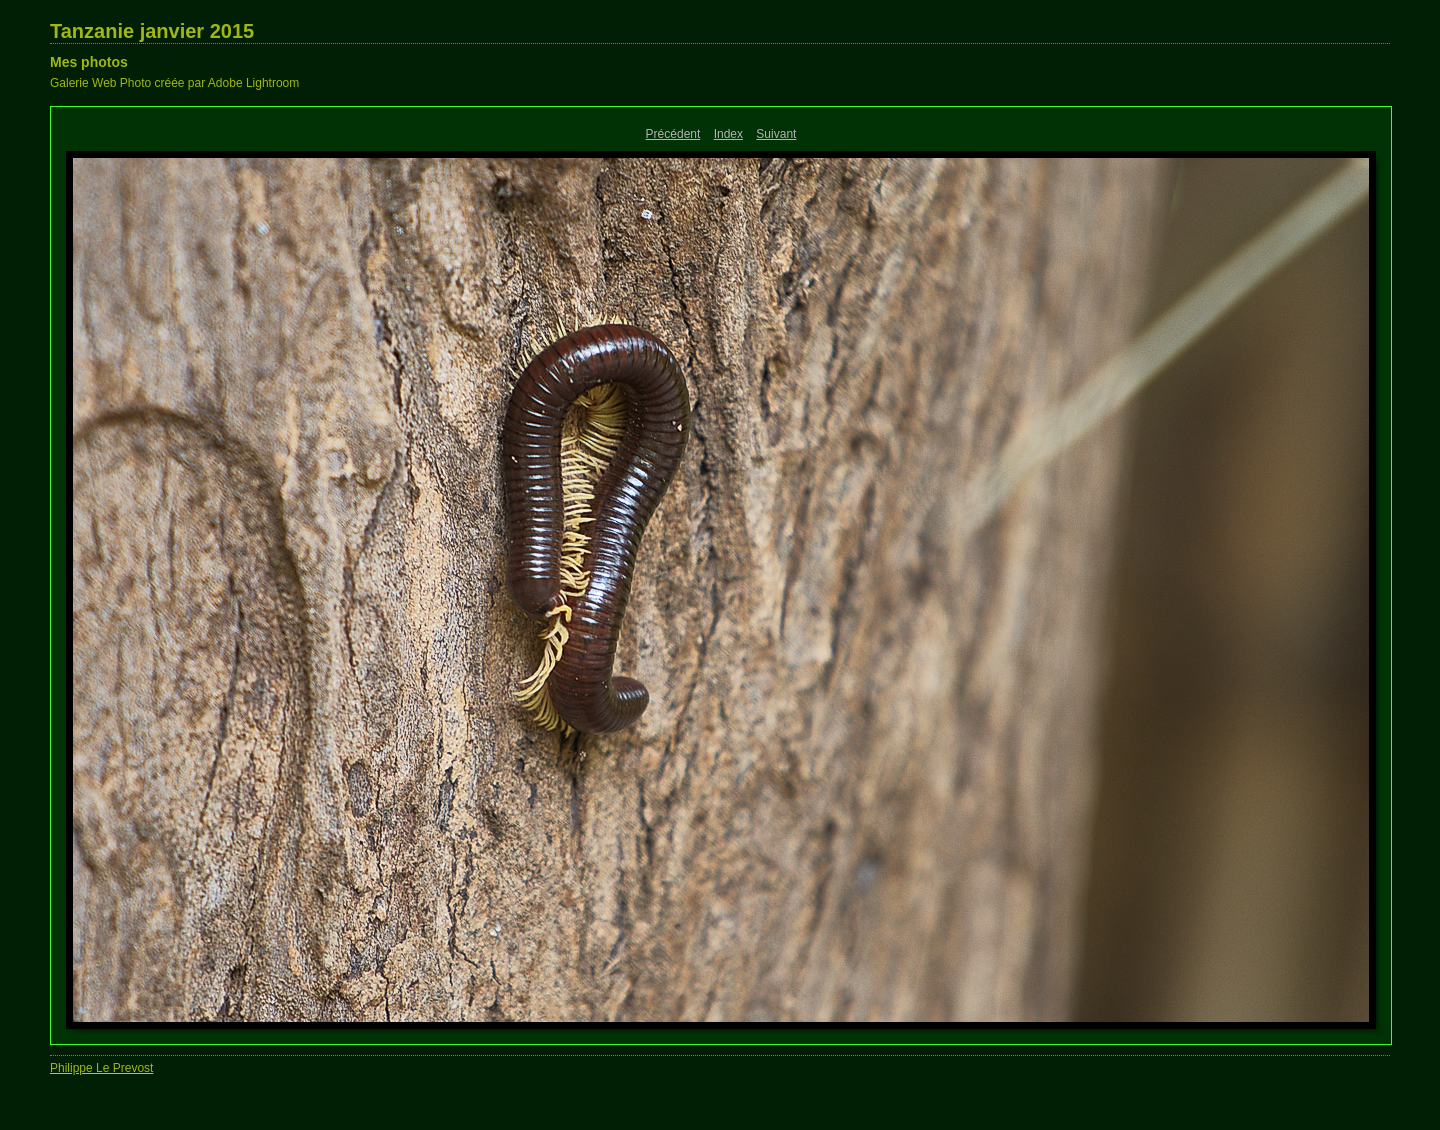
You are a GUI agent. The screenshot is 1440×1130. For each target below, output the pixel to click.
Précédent (673, 134)
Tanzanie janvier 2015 (152, 31)
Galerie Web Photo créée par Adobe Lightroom (174, 83)
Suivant (776, 134)
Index (728, 134)
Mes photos (89, 62)
